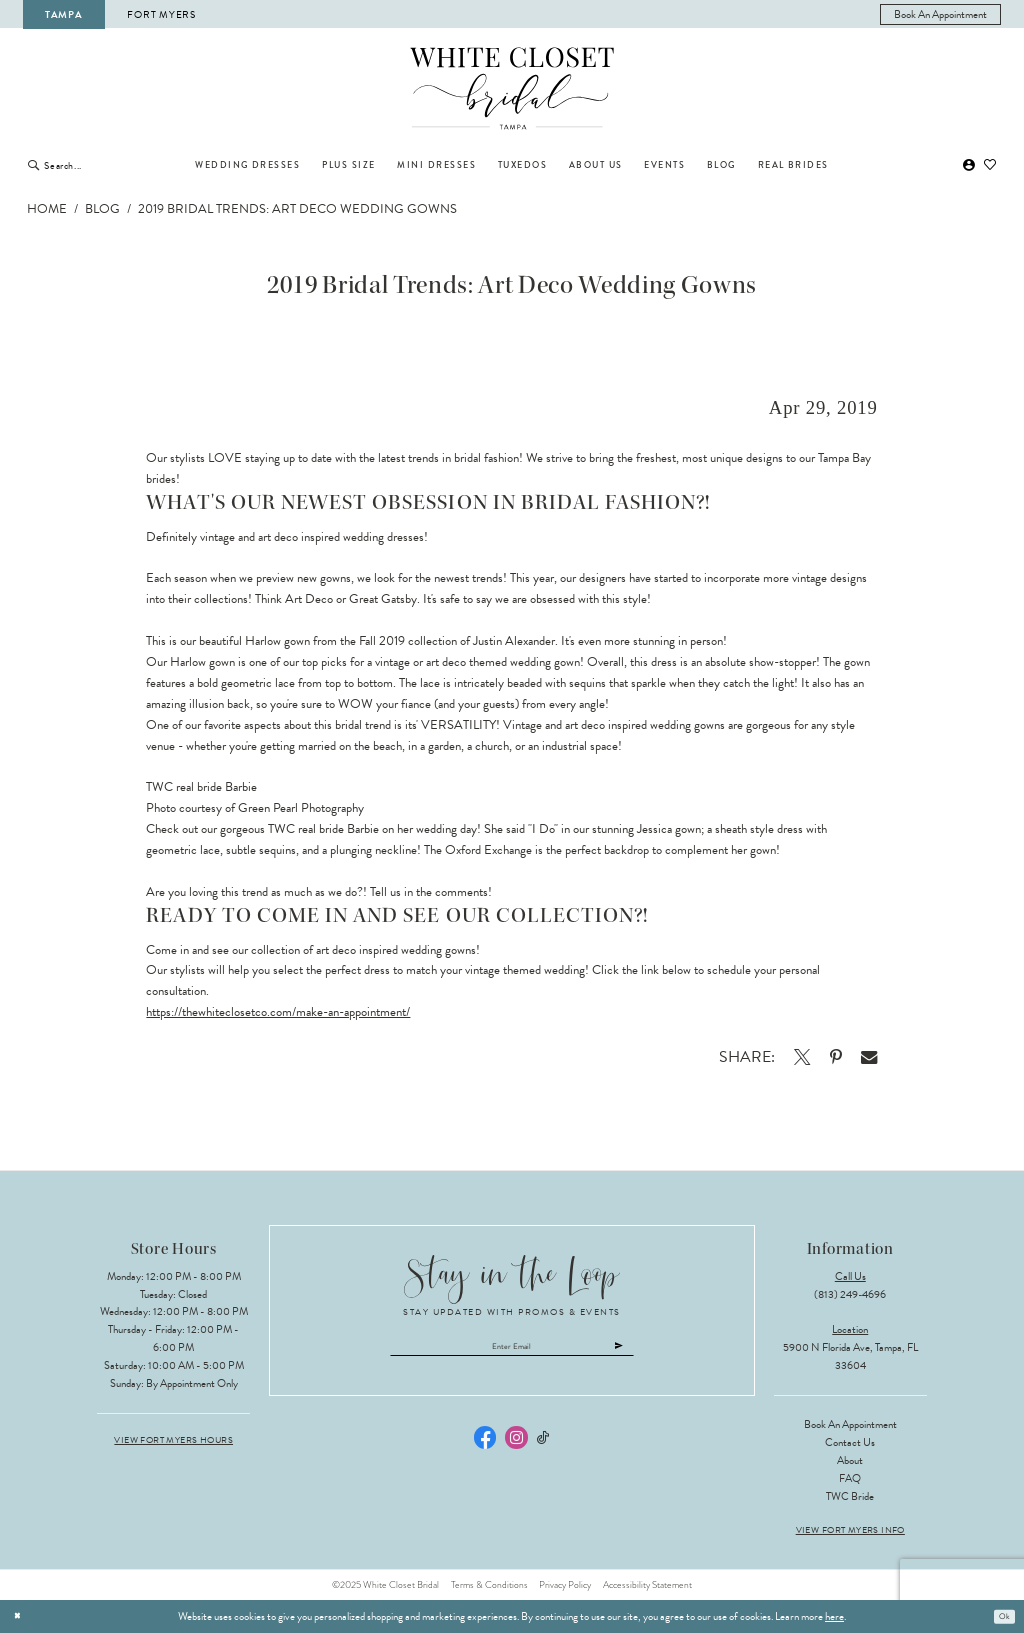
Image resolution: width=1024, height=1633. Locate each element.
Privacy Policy (565, 1585)
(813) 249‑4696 (850, 1294)
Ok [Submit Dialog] (1001, 1616)
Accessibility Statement (647, 1585)
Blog (102, 209)
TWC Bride (850, 1496)
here (834, 1616)
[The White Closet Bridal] (512, 89)
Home (47, 209)
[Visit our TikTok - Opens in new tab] (543, 1446)
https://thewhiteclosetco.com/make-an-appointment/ (278, 1012)
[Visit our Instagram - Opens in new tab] (516, 1446)
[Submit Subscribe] (664, 1351)
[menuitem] (941, 14)
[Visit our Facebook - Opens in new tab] (485, 1446)
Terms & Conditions (489, 1585)
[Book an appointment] (941, 14)
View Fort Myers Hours (173, 1440)
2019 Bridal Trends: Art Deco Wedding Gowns (297, 209)
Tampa (64, 14)
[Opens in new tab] (801, 1057)
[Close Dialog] (21, 1617)
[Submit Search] (33, 165)
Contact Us (850, 1442)
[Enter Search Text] (109, 165)
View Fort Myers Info (850, 1530)
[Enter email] (512, 1351)
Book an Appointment (850, 1424)
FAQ (850, 1478)
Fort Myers (161, 14)
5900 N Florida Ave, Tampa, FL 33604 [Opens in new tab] (850, 1356)
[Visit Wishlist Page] (991, 165)
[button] (969, 165)
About (850, 1460)
